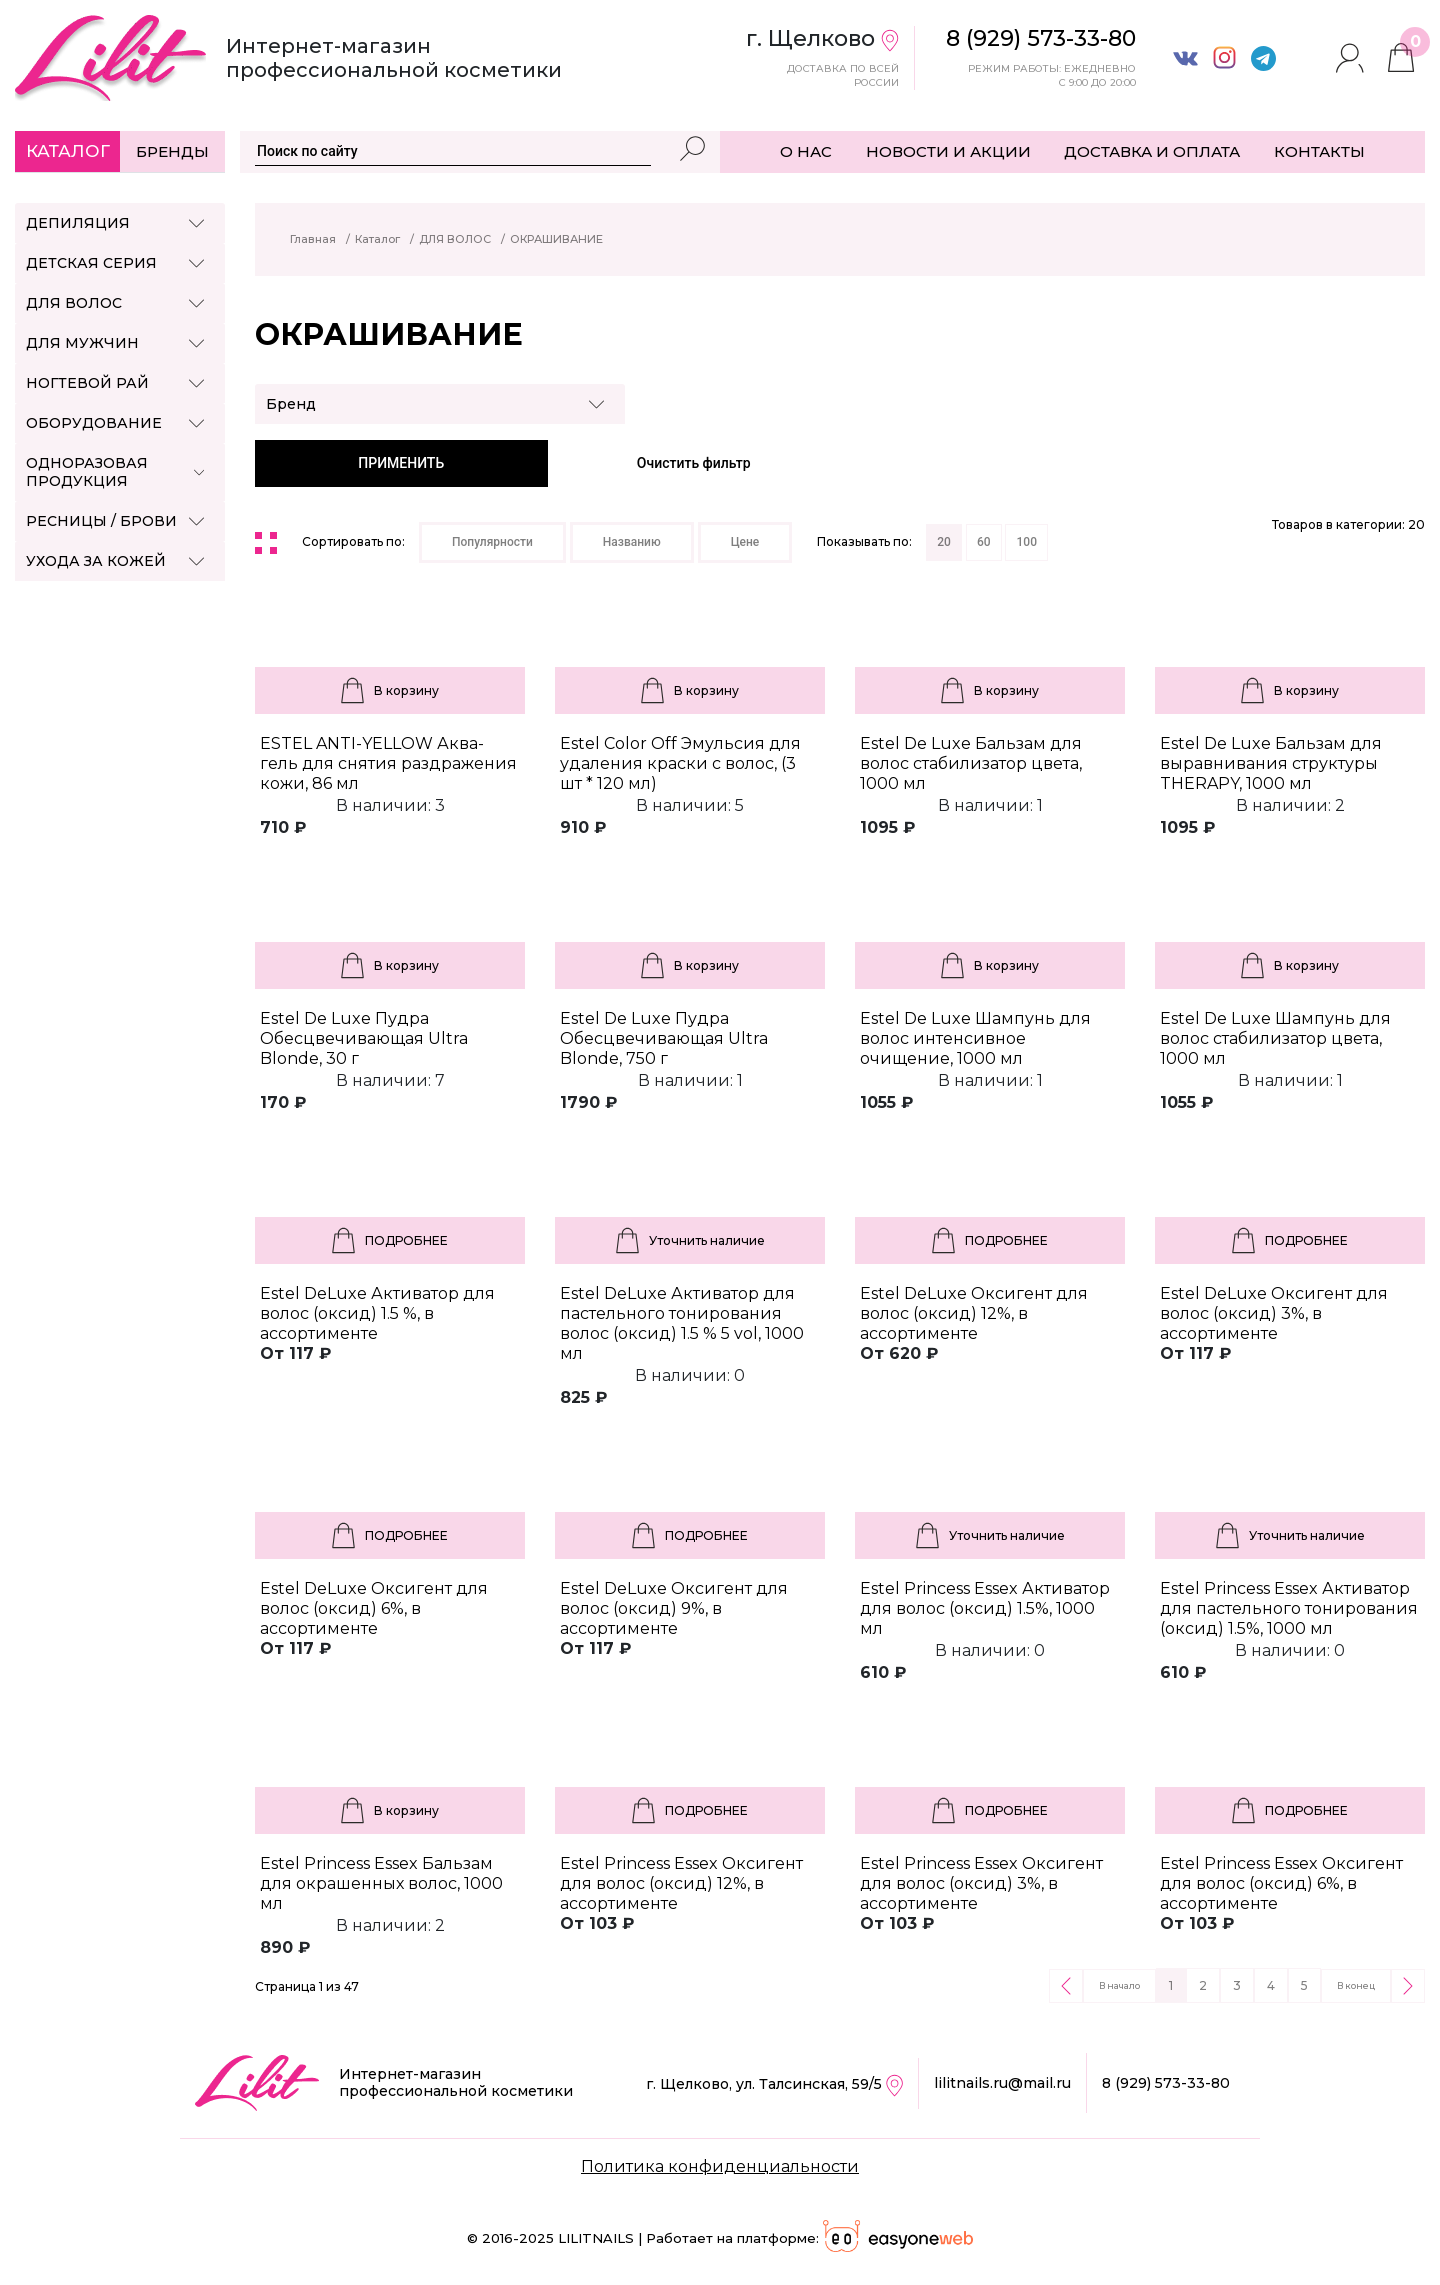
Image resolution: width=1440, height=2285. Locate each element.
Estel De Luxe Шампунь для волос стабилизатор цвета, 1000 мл (1275, 1038)
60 (984, 542)
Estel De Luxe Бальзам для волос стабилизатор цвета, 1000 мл (971, 763)
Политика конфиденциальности (720, 2166)
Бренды (172, 151)
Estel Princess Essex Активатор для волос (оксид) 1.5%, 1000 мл (985, 1608)
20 (944, 542)
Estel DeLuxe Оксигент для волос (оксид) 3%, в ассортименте (1274, 1313)
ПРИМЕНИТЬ (401, 463)
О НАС (806, 151)
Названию (632, 542)
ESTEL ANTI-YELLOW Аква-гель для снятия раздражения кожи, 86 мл (388, 763)
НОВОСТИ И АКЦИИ (948, 151)
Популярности (492, 542)
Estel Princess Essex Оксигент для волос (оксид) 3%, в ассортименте (981, 1883)
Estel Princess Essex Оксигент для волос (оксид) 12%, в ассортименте (681, 1883)
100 (1026, 542)
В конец (1356, 1985)
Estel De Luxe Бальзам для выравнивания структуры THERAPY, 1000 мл (1271, 763)
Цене (745, 542)
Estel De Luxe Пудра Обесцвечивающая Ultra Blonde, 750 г (664, 1038)
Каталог (68, 151)
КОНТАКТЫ (1319, 151)
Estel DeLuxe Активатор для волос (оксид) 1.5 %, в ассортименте (377, 1313)
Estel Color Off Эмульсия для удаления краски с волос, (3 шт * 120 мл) (680, 763)
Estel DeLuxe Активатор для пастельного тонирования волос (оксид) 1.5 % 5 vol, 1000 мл (682, 1323)
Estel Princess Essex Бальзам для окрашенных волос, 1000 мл (381, 1883)
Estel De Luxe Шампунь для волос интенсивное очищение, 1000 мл (975, 1038)
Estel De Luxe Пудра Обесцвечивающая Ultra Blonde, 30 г (364, 1038)
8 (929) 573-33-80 (1166, 2083)
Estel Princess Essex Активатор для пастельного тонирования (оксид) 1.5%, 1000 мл (1289, 1608)
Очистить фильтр (694, 463)
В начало (1119, 1985)
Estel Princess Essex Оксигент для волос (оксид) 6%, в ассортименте (1281, 1883)
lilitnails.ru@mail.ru (1002, 2083)
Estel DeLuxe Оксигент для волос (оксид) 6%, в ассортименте (374, 1608)
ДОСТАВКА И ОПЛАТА (1152, 151)
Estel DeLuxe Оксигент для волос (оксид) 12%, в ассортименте (974, 1313)
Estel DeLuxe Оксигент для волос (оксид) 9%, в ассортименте (674, 1608)
